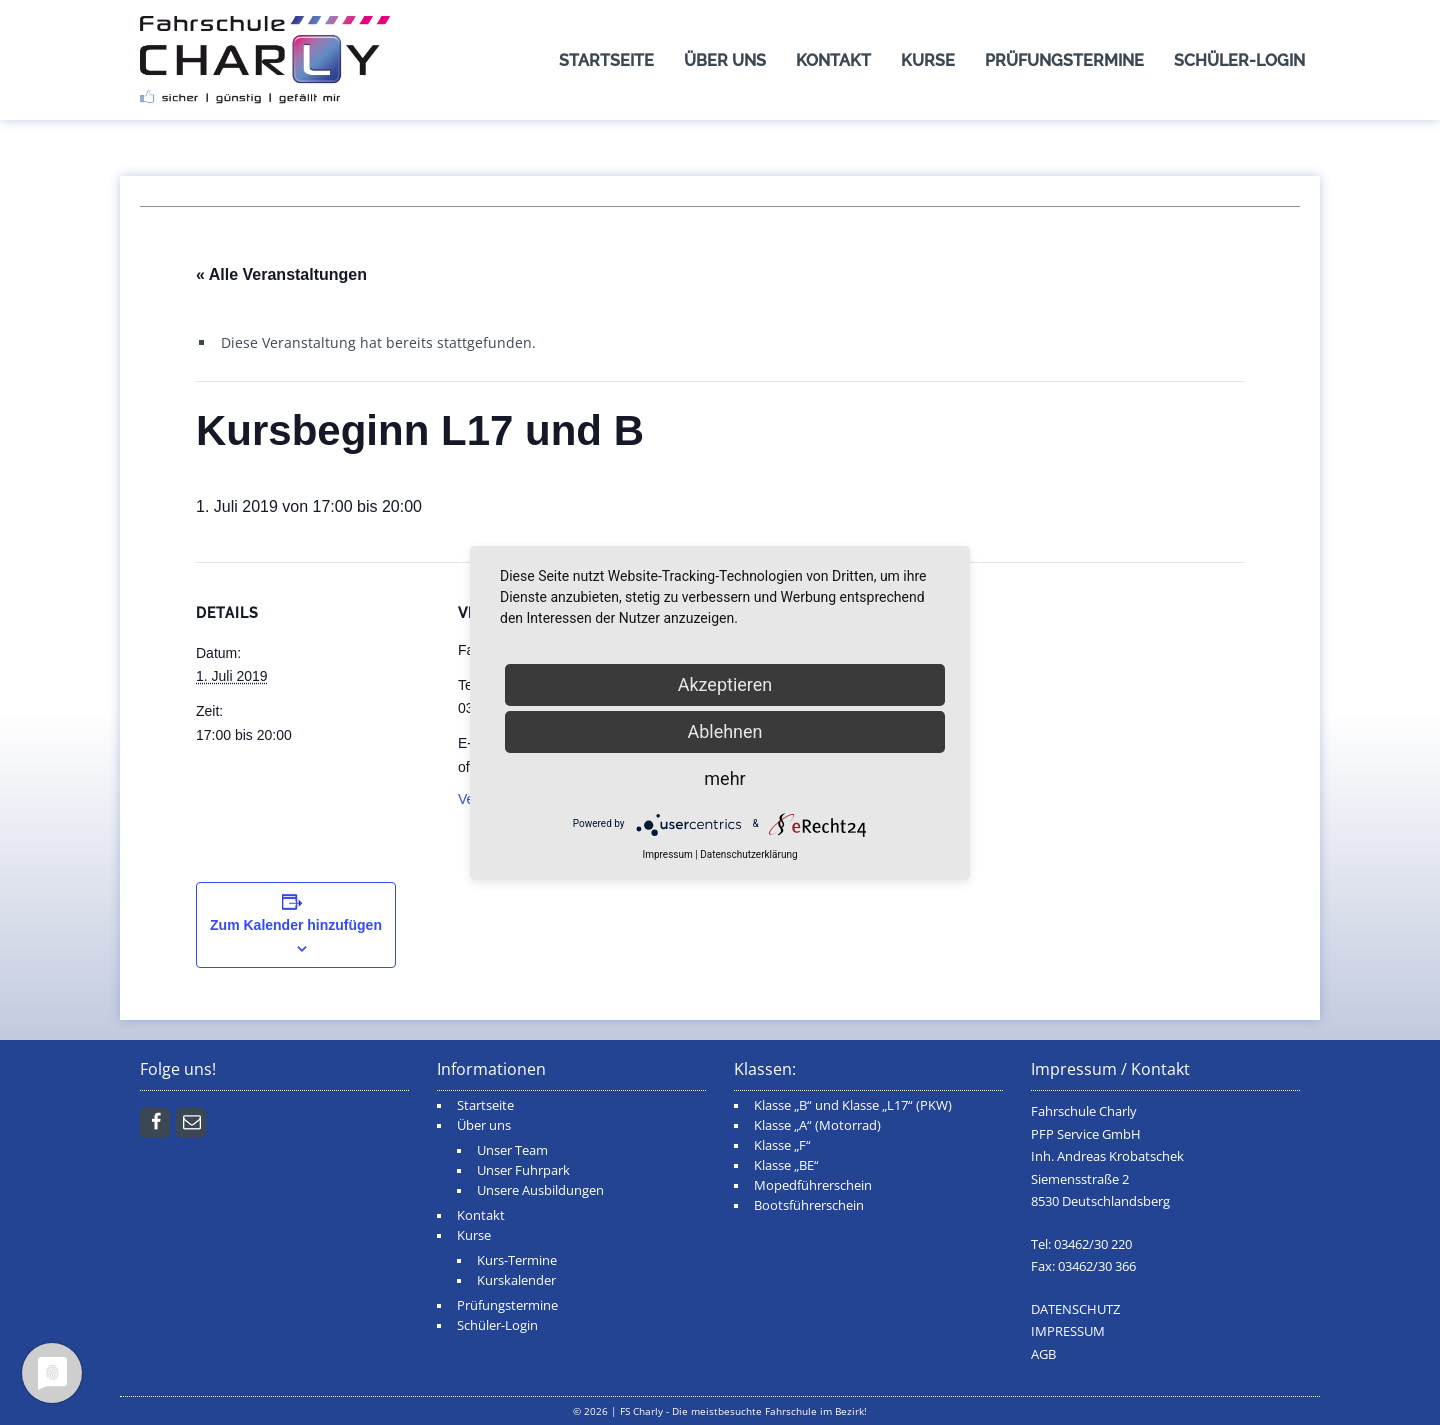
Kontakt (833, 60)
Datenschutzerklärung (748, 854)
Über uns (725, 60)
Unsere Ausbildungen (540, 1190)
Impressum (667, 854)
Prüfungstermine (1064, 60)
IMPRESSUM (1068, 1331)
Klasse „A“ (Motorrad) (817, 1125)
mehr (724, 778)
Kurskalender (516, 1280)
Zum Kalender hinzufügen (296, 925)
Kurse (928, 60)
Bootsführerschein (809, 1205)
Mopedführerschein (813, 1185)
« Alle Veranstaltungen (281, 274)
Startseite (606, 60)
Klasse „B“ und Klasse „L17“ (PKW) (853, 1105)
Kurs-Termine (517, 1260)
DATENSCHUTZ (1075, 1309)
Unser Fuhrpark (523, 1170)
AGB (1043, 1354)
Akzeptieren (725, 684)
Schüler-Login (1239, 60)
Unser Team (512, 1150)
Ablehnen (724, 731)
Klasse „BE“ (786, 1165)
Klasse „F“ (782, 1145)
